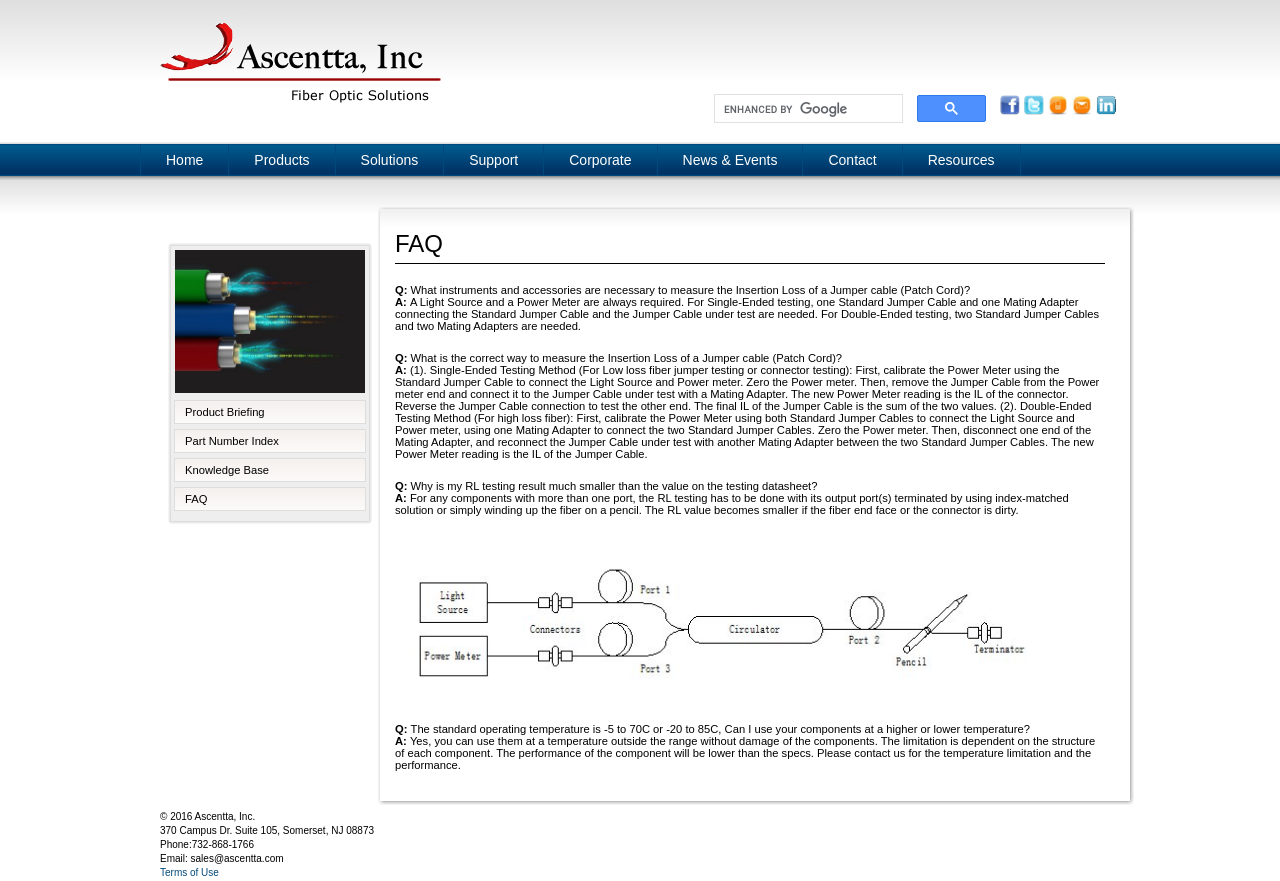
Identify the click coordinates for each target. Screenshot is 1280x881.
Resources (961, 160)
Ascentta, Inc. (300, 60)
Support (493, 160)
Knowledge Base (227, 470)
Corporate (600, 160)
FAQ (196, 499)
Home (184, 160)
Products (281, 160)
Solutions (390, 160)
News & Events (730, 160)
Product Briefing (225, 412)
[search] (806, 109)
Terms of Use (189, 872)
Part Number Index (232, 441)
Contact (852, 160)
